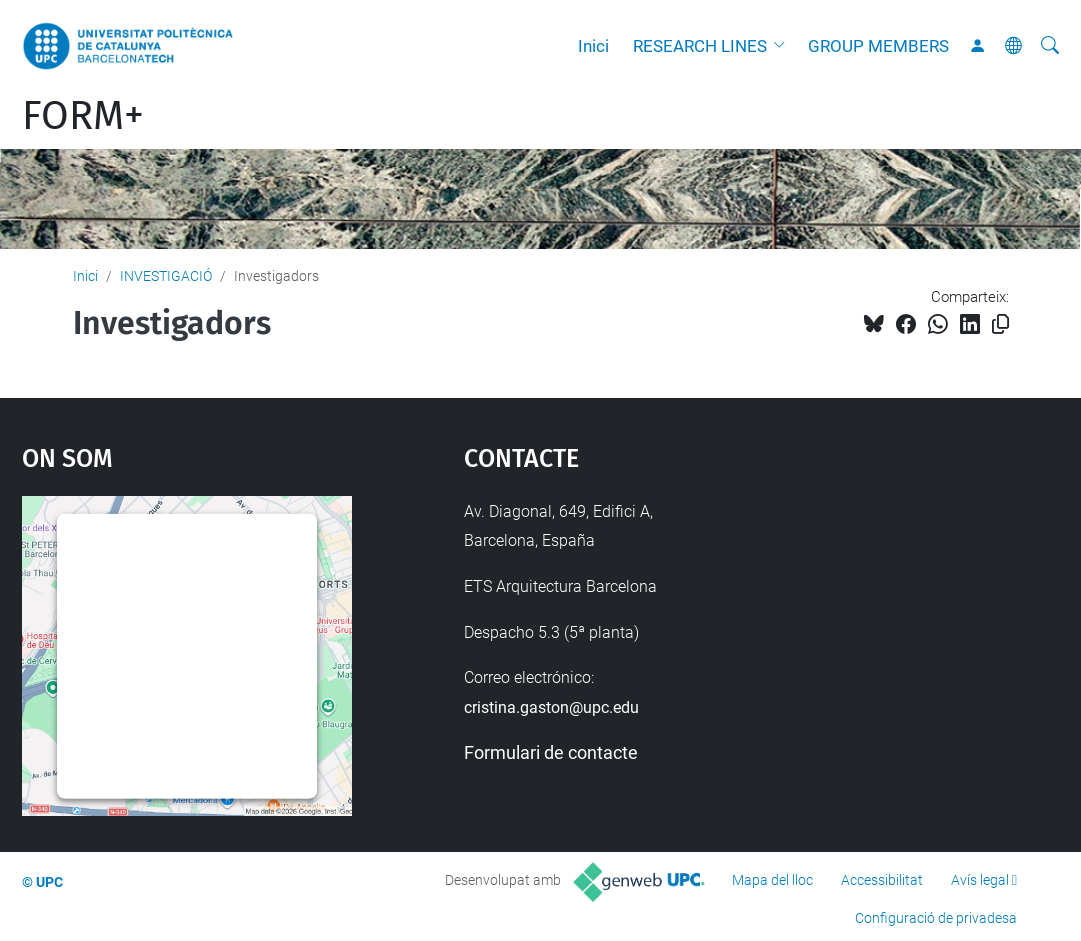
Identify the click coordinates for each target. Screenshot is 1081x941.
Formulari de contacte (551, 752)
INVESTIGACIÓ (166, 276)
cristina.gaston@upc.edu (551, 707)
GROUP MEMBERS (878, 46)
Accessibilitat (882, 880)
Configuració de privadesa (936, 918)
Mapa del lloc (772, 880)
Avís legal (980, 880)
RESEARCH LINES (700, 46)
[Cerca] (1050, 46)
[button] (784, 46)
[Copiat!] (1000, 324)
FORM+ (83, 116)
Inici (593, 46)
